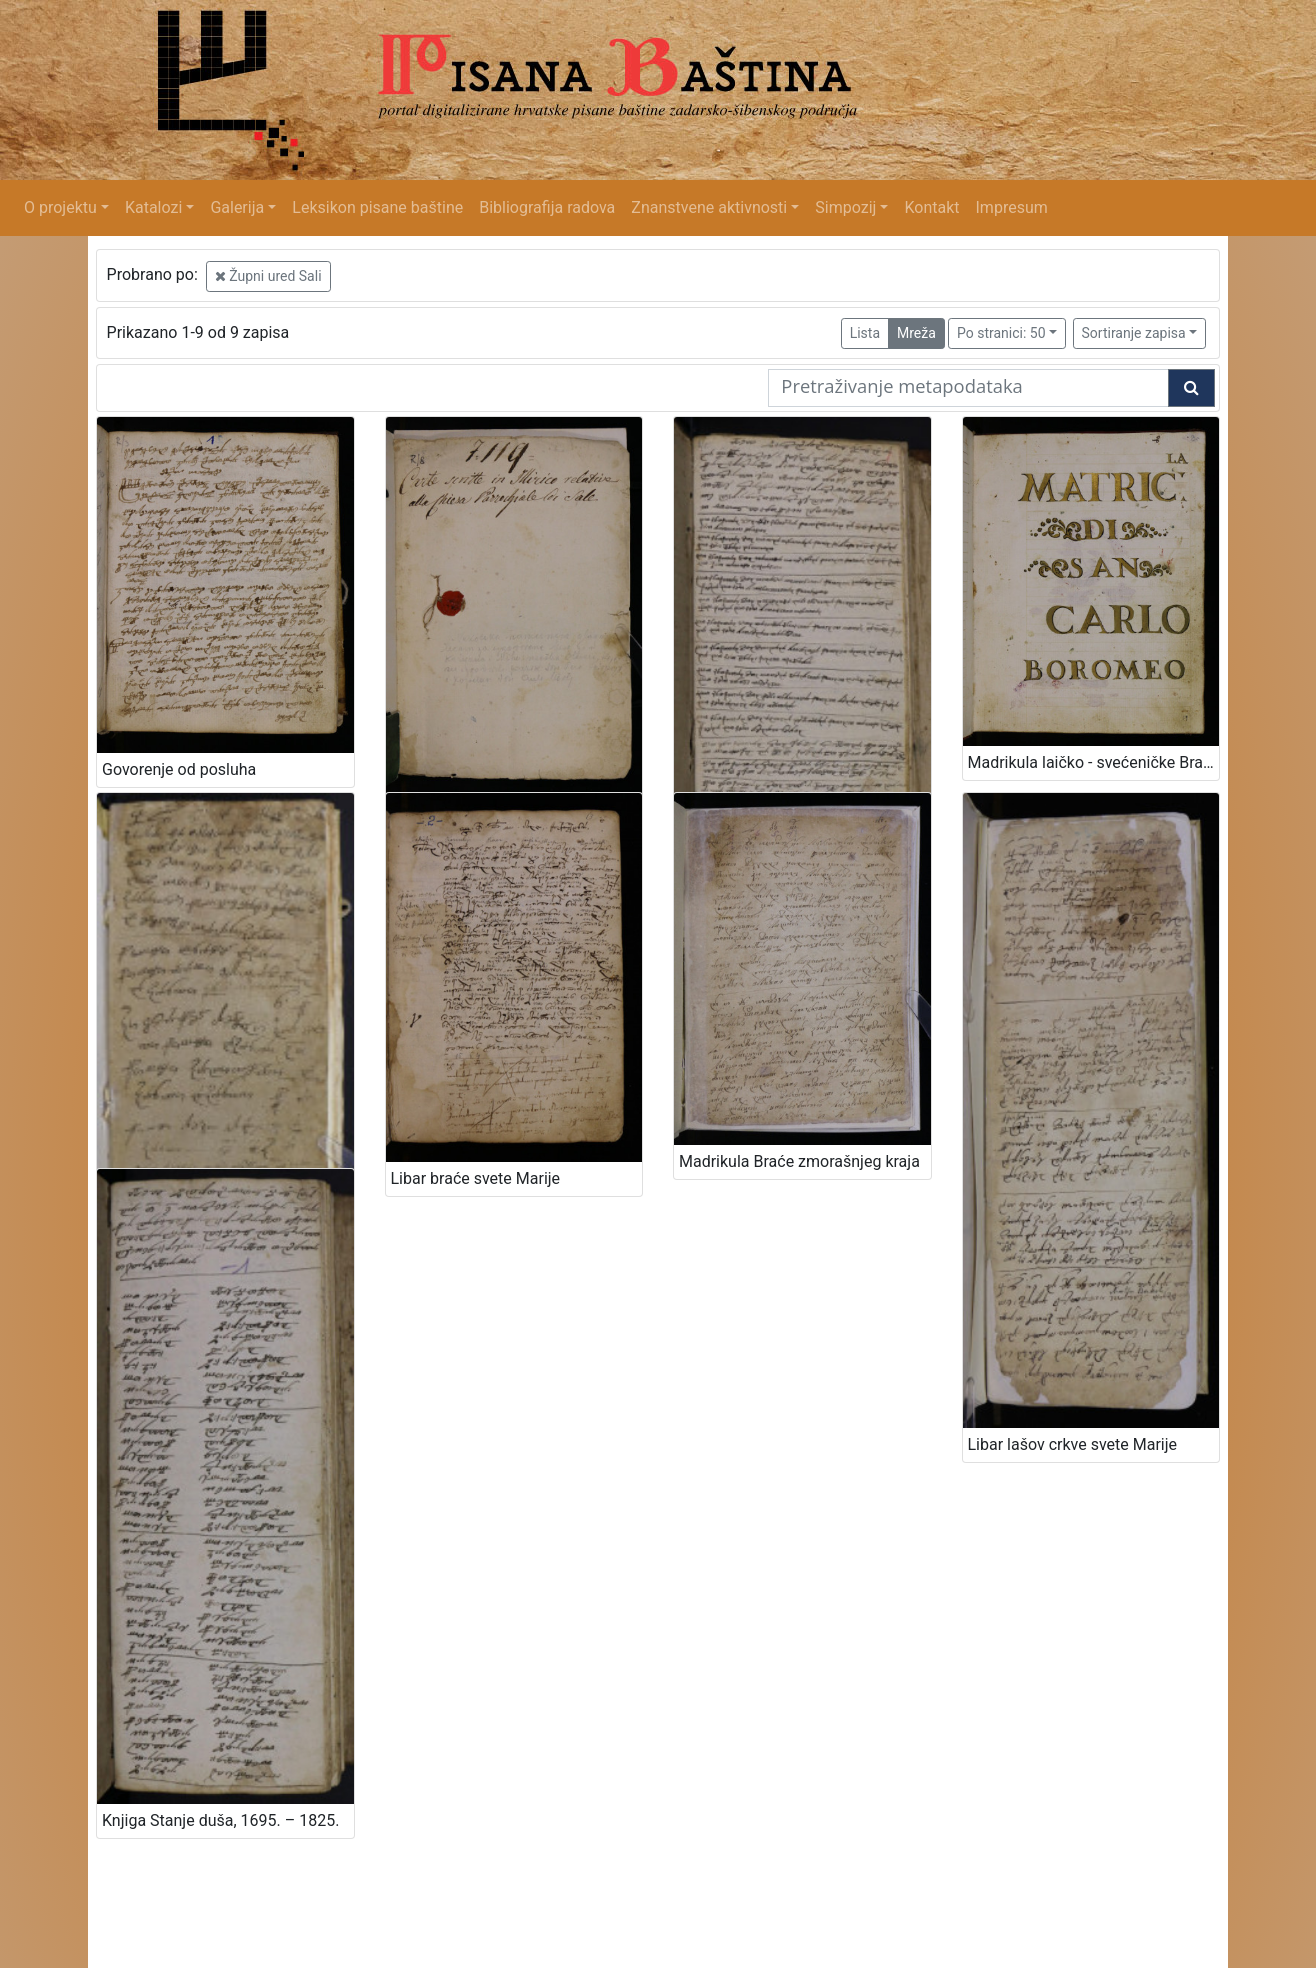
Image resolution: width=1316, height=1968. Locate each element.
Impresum (1012, 207)
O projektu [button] (60, 207)
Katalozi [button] (153, 207)
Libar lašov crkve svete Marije (1073, 1444)
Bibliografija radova (547, 207)
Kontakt (931, 207)
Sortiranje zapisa (1134, 333)
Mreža (916, 333)
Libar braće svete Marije (476, 1178)
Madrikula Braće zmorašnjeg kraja (799, 1161)
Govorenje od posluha (179, 769)
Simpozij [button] (845, 207)
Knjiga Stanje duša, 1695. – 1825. (220, 1820)
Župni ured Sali (268, 276)
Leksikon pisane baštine (377, 207)
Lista (865, 333)
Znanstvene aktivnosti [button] (709, 207)
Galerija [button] (237, 207)
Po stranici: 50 (1001, 333)
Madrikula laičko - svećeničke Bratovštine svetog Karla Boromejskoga (1094, 762)
